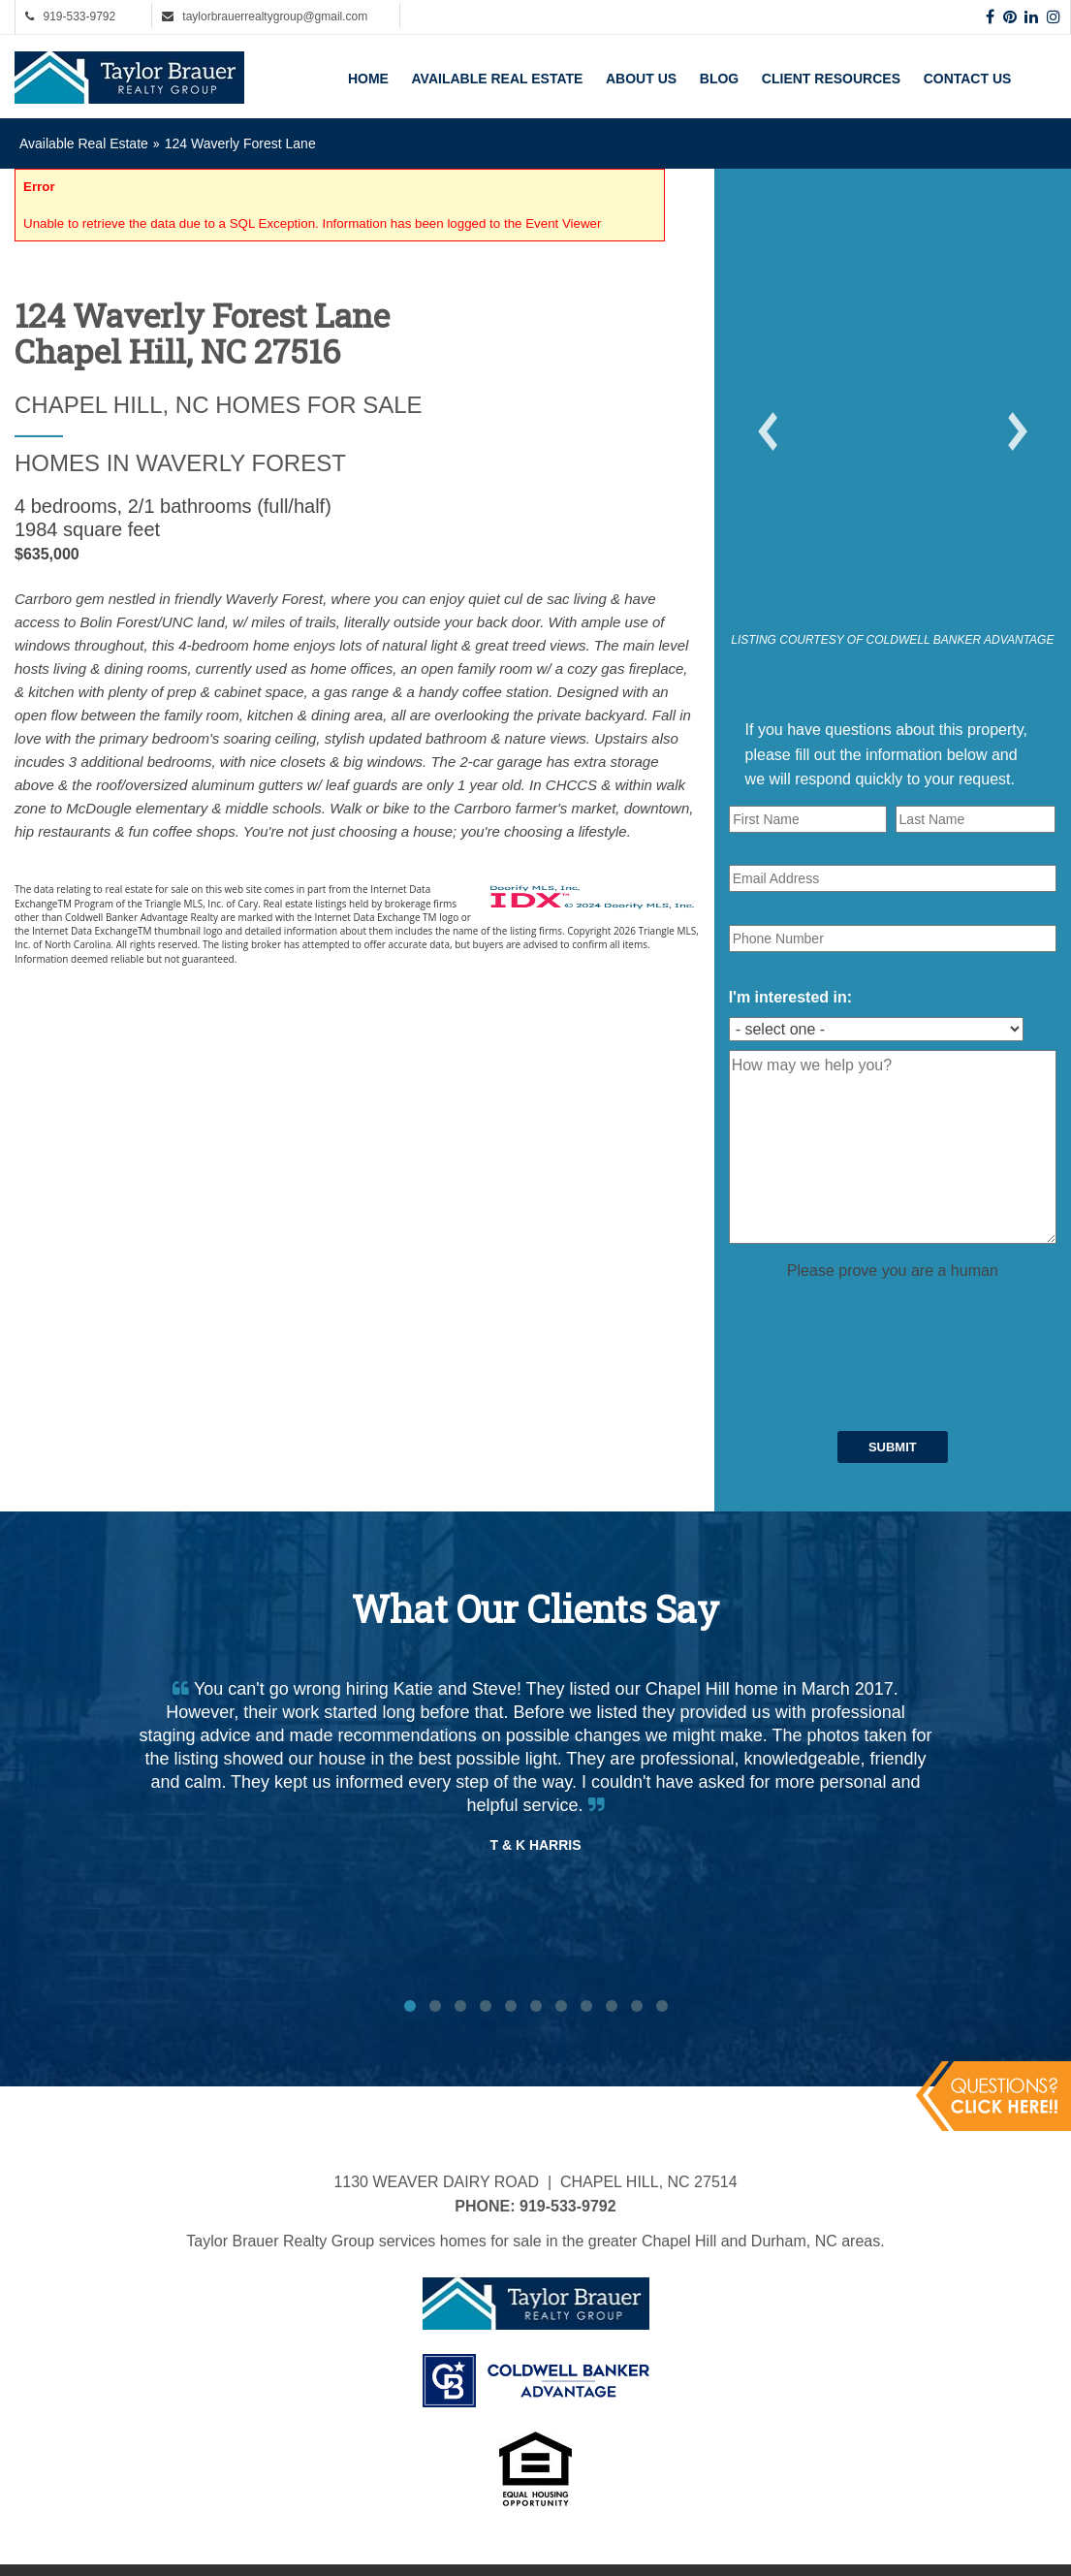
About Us (641, 78)
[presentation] (876, 1321)
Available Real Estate (497, 78)
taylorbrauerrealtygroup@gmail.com (274, 16)
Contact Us (968, 78)
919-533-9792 (79, 16)
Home (368, 78)
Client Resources (831, 78)
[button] (767, 431)
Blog (719, 78)
